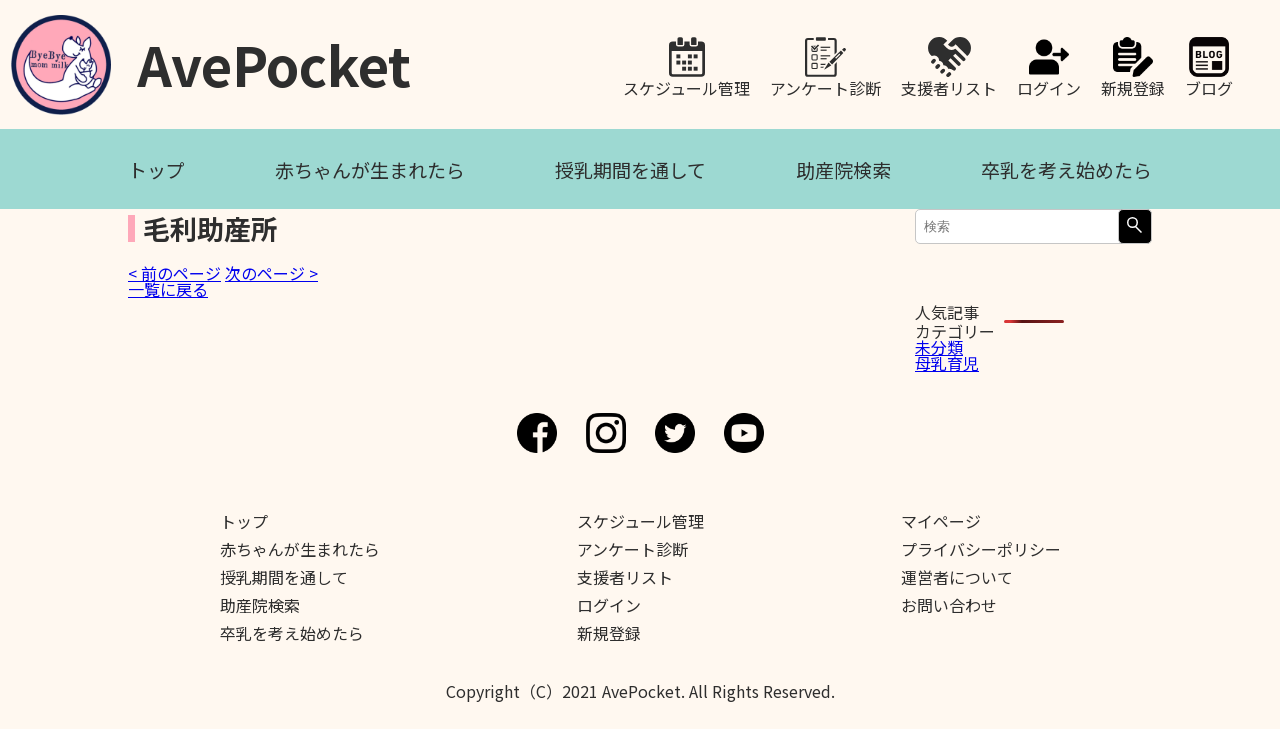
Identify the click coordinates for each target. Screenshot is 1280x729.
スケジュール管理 (686, 86)
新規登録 (1133, 86)
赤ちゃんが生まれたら (370, 169)
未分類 (939, 347)
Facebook (537, 433)
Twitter (675, 433)
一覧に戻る (168, 289)
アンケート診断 (825, 86)
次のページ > (271, 273)
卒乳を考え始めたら (1066, 169)
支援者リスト (949, 86)
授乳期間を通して (630, 169)
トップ (156, 169)
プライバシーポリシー (981, 549)
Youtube (744, 433)
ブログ (1209, 86)
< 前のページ (174, 273)
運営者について (957, 577)
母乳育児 (947, 363)
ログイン (1049, 86)
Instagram (606, 433)
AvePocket (274, 57)
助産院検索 (843, 169)
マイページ (941, 521)
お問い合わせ (949, 605)
